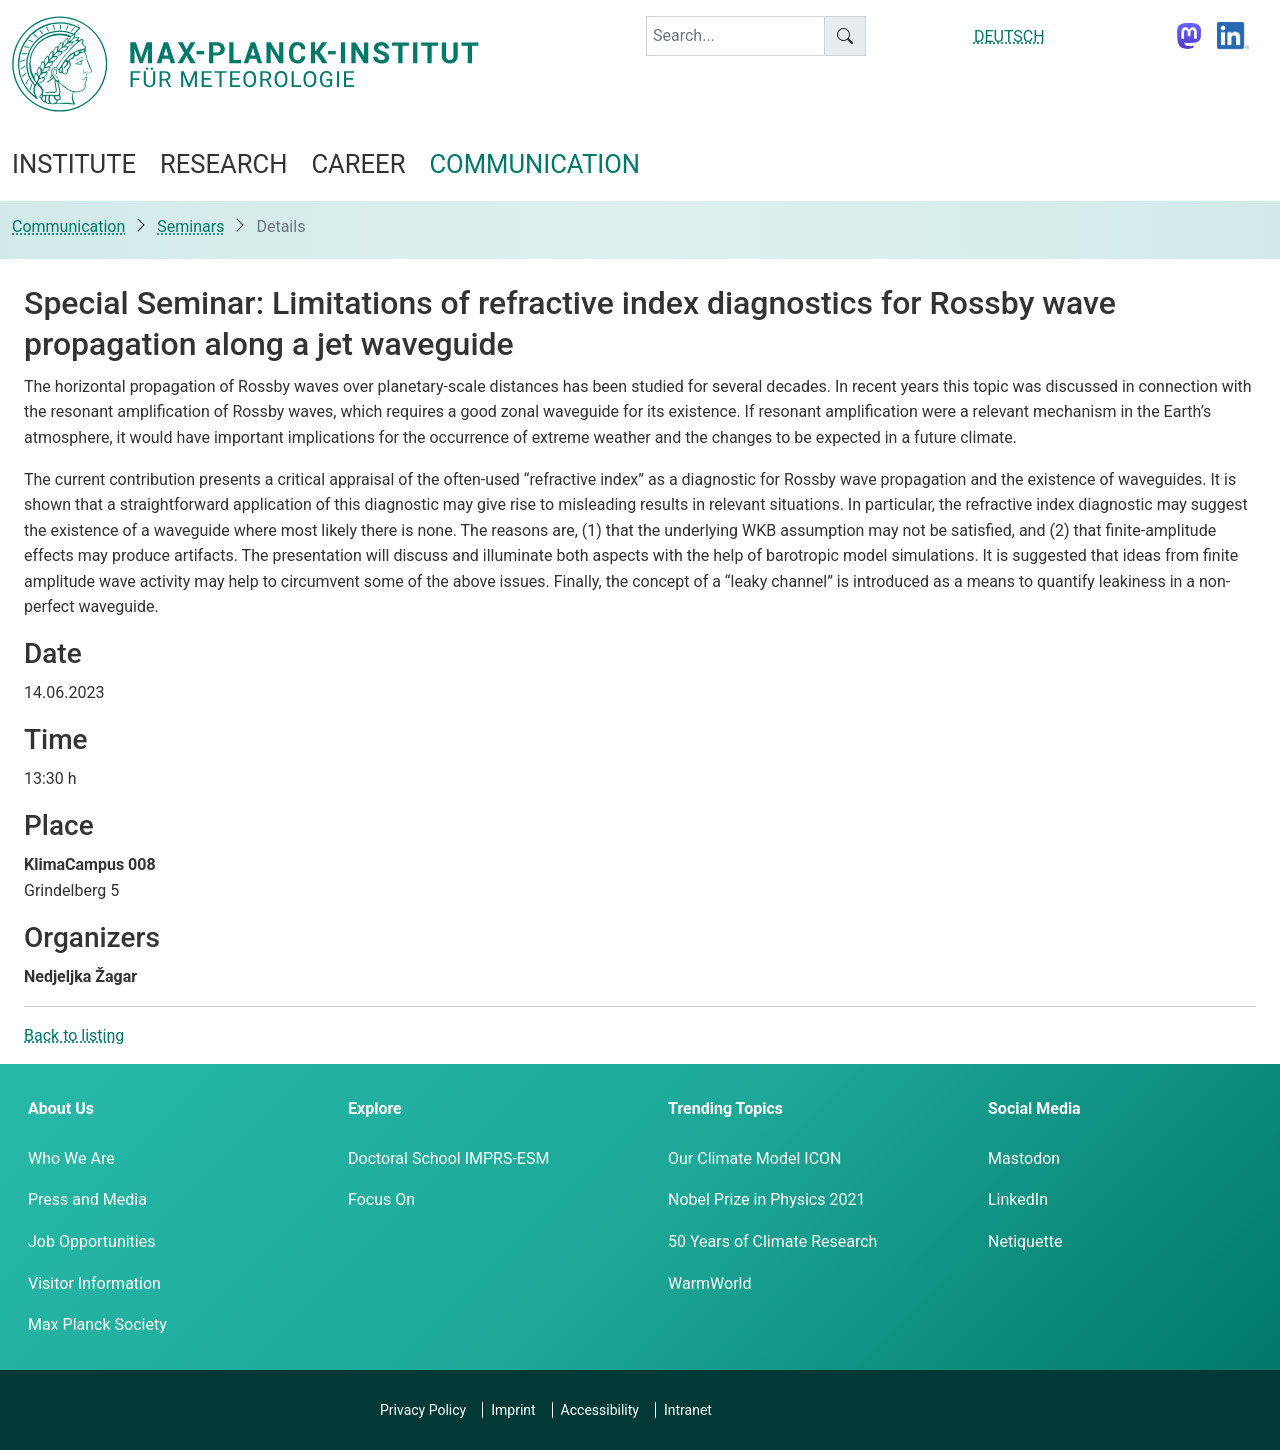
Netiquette (1025, 1241)
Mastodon (1024, 1158)
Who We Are (71, 1158)
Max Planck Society (97, 1324)
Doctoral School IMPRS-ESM (448, 1158)
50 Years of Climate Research (772, 1241)
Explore (375, 1108)
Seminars (190, 226)
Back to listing (74, 1035)
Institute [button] (74, 164)
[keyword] (735, 36)
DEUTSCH (1009, 36)
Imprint (513, 1410)
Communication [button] (534, 164)
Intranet (688, 1410)
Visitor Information (94, 1283)
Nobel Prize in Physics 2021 (766, 1199)
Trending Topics (725, 1108)
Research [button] (223, 164)
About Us (61, 1108)
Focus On (381, 1199)
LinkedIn (1018, 1199)
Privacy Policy (423, 1410)
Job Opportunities (91, 1241)
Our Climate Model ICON (754, 1158)
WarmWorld (710, 1283)
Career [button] (358, 164)
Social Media (1034, 1108)
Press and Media (87, 1199)
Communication (68, 226)
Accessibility (600, 1410)
